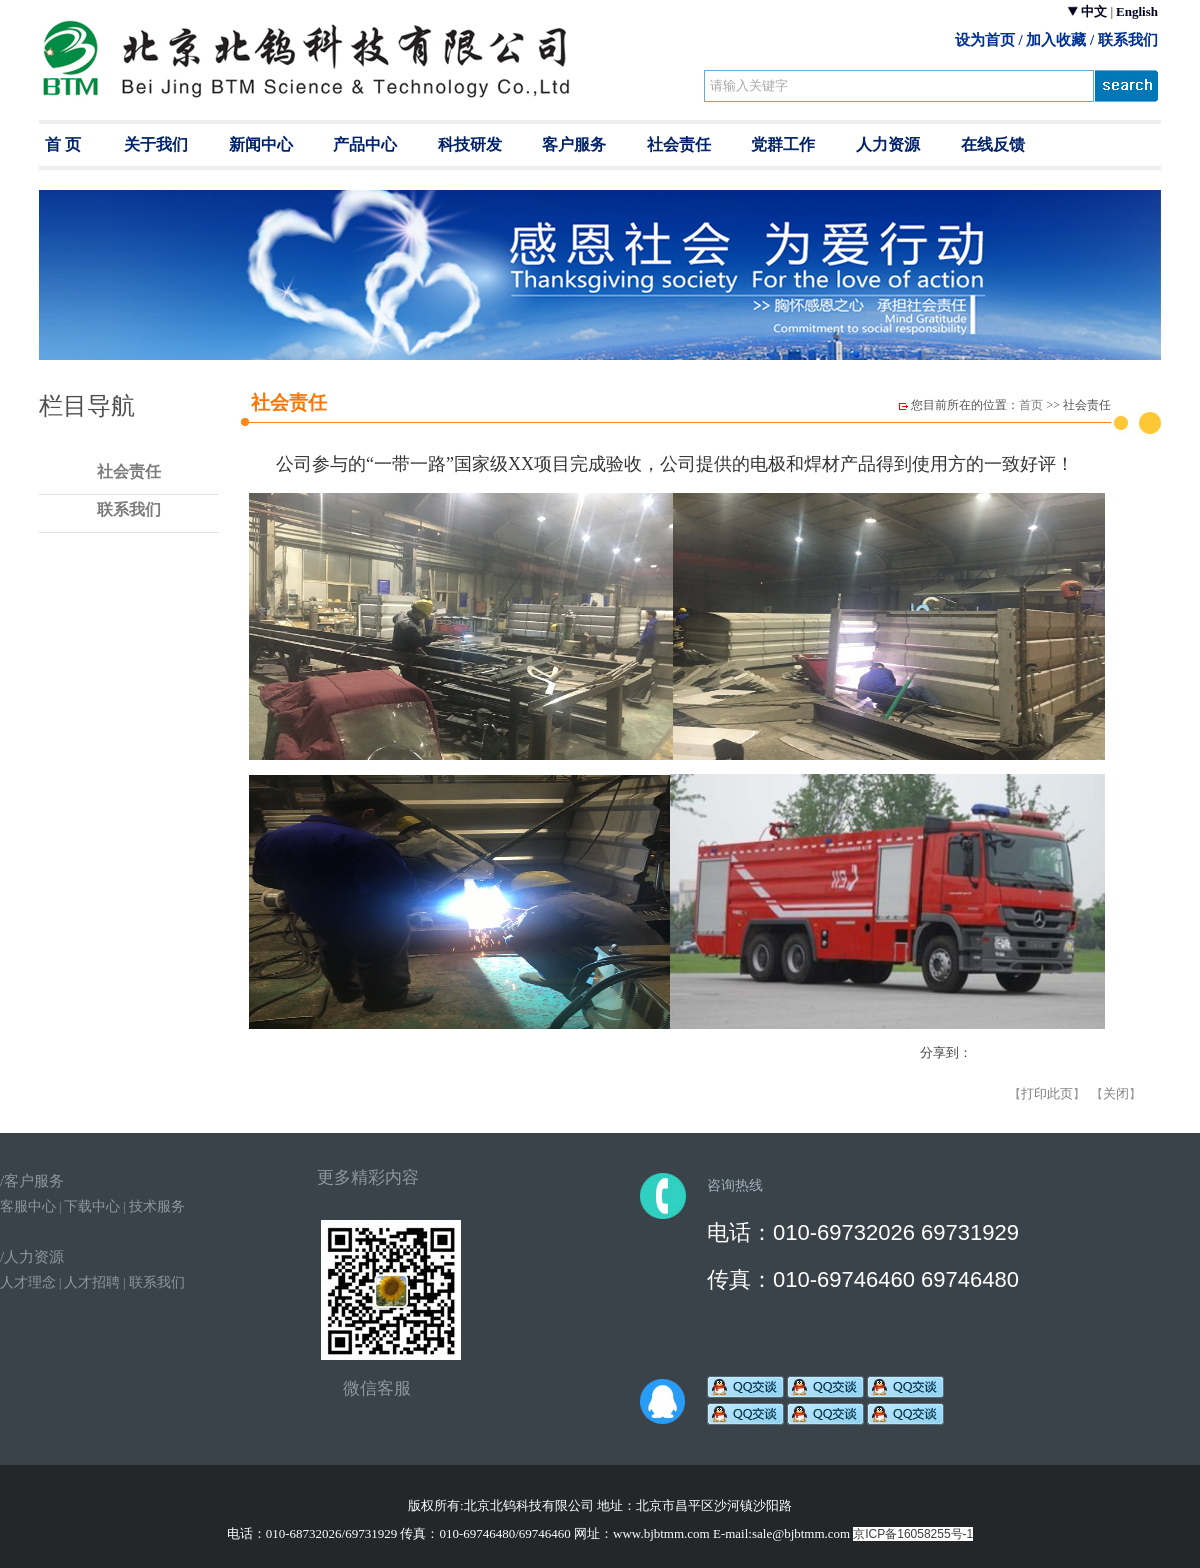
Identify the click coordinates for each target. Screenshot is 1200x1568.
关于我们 (156, 144)
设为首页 (985, 39)
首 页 (63, 144)
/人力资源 (32, 1257)
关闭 (1116, 1093)
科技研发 (470, 144)
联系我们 (1128, 39)
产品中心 (365, 144)
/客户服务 (32, 1181)
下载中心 (92, 1206)
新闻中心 (261, 144)
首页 (1031, 405)
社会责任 (679, 144)
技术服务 (157, 1206)
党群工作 (783, 144)
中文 (1094, 11)
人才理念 (28, 1282)
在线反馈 (993, 144)
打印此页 (1047, 1093)
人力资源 (888, 144)
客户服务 (574, 144)
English (1137, 11)
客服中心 (28, 1206)
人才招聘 (92, 1282)
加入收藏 (1056, 39)
